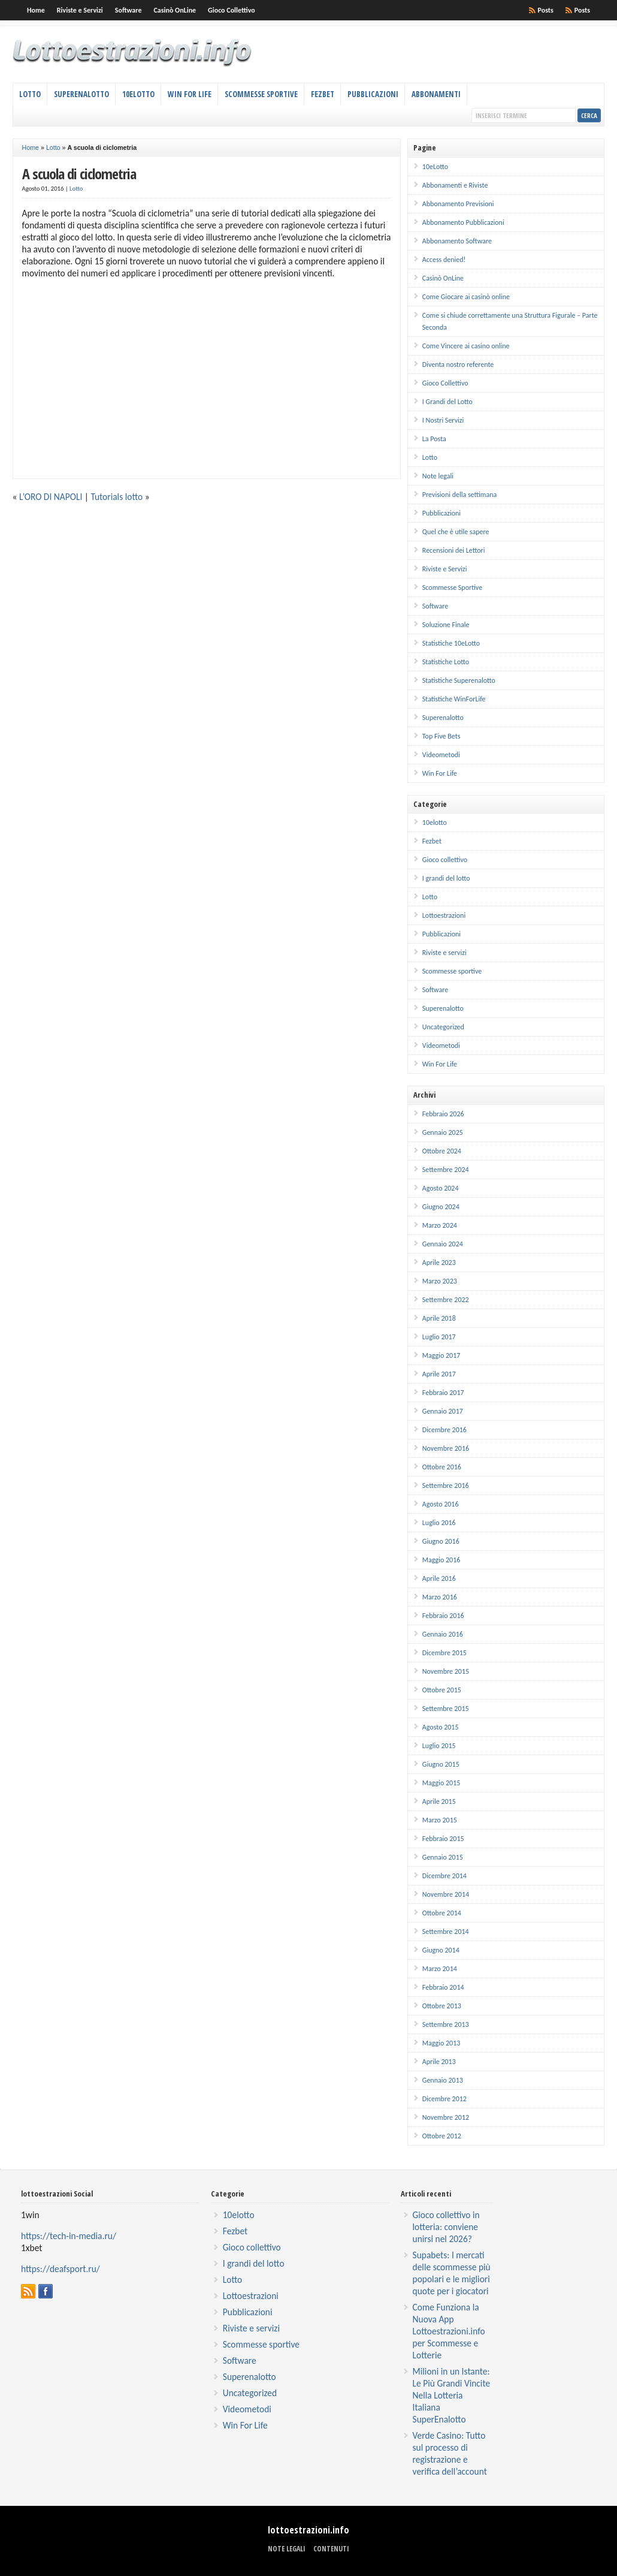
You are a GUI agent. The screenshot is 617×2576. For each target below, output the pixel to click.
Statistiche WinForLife (454, 699)
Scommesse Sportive (261, 94)
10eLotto (138, 94)
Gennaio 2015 (442, 1857)
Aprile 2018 (439, 1318)
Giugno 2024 (440, 1207)
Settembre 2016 (445, 1485)
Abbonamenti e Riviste (455, 185)
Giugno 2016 (440, 1541)
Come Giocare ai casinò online (466, 297)
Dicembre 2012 (444, 2099)
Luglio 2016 (439, 1523)
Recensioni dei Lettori (453, 550)
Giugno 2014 (440, 1950)
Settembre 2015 (445, 1708)
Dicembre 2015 (444, 1653)
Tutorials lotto (116, 496)
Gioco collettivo (444, 859)
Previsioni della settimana (459, 494)
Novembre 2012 (445, 2117)
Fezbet (322, 94)
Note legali (437, 476)
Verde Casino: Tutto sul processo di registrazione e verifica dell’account (450, 2453)
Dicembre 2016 (444, 1430)
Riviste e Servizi (80, 10)
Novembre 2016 (445, 1448)
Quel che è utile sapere (455, 532)
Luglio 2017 (439, 1337)
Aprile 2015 (439, 1801)
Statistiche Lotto (445, 662)
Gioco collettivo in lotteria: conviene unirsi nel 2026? (446, 2226)
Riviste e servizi (444, 952)
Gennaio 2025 (442, 1132)
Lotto (30, 94)
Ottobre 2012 (441, 2136)
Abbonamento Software (457, 241)
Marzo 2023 (439, 1281)
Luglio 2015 (439, 1746)
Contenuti (331, 2549)
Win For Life (189, 94)
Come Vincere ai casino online (466, 346)
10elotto (434, 822)
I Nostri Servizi (443, 420)
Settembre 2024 (445, 1169)
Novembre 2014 (445, 1894)
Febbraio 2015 (443, 1838)
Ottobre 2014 (441, 1913)
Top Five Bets (441, 736)
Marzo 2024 (439, 1225)
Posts (582, 10)
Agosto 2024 (440, 1188)
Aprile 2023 (439, 1262)
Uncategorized (443, 1027)
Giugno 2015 (440, 1764)
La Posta (434, 439)
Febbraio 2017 (443, 1392)
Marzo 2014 (439, 1969)
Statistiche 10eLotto (451, 643)
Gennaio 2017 (442, 1411)
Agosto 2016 (440, 1504)
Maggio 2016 (441, 1560)
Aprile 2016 (439, 1578)
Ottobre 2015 (441, 1690)
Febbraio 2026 (443, 1114)
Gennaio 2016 (442, 1634)
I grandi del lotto (446, 878)
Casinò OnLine (174, 10)
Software (128, 10)
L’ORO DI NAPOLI (50, 496)
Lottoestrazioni (443, 915)
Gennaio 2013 (442, 2080)
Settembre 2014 (445, 1931)
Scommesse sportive (452, 971)
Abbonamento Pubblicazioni (463, 222)
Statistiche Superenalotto (458, 680)
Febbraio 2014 (443, 1987)
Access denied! (444, 259)
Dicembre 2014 (444, 1876)
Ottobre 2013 (441, 2006)
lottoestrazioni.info (308, 2529)
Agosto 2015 (440, 1727)
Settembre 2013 (445, 2024)
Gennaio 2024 (442, 1244)
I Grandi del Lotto (447, 401)
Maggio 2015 (441, 1783)
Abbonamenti (436, 94)
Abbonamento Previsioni (458, 204)
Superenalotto (81, 94)
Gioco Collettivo (231, 10)
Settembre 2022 (445, 1299)
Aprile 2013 (439, 2061)
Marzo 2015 (439, 1820)
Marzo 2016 (439, 1597)
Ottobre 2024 (441, 1151)
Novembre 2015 (445, 1671)
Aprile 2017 (439, 1374)
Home (36, 10)
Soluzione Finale (446, 624)
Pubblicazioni (372, 94)
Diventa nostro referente (458, 364)
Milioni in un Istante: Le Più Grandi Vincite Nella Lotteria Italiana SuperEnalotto (452, 2395)
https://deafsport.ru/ (60, 2268)
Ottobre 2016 (441, 1467)
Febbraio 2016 (443, 1615)
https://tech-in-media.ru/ (68, 2235)
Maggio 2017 (441, 1355)
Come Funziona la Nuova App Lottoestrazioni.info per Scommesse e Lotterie (449, 2331)
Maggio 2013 (441, 2043)
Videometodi (441, 755)
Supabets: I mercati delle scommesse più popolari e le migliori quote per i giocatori (452, 2273)
